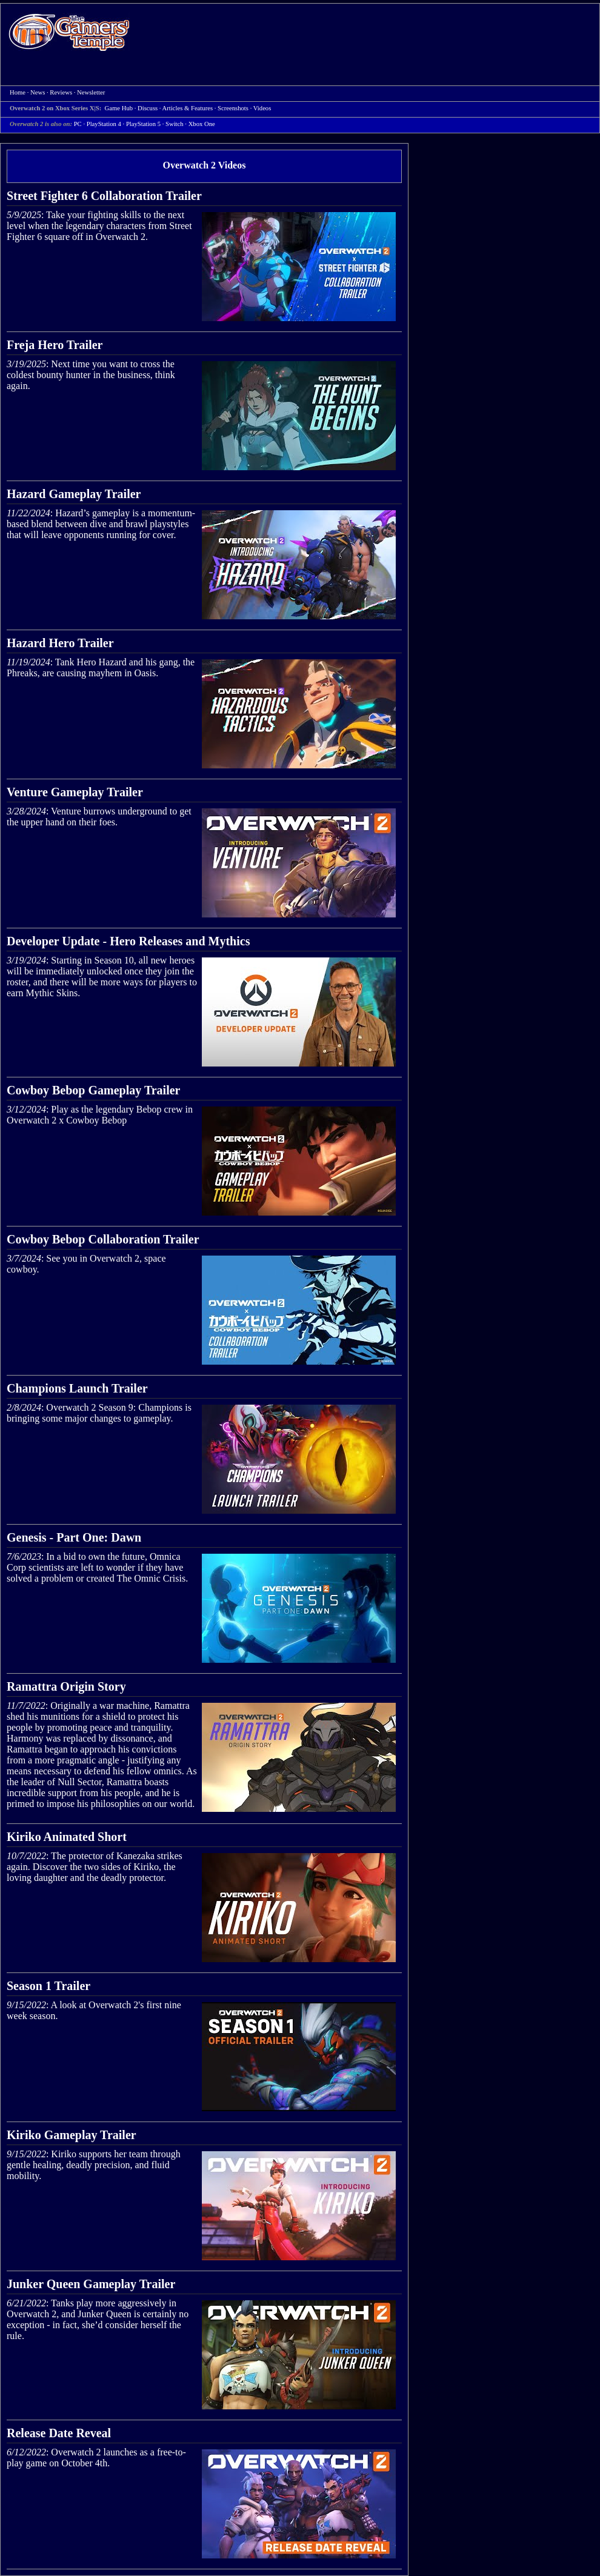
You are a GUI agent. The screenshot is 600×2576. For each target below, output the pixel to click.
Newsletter (91, 92)
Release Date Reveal (59, 2433)
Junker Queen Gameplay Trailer (91, 2284)
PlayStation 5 (143, 124)
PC (78, 124)
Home (69, 32)
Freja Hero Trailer (54, 344)
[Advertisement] (365, 91)
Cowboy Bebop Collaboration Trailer (103, 1239)
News (37, 92)
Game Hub (119, 108)
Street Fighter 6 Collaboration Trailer (104, 195)
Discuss (148, 108)
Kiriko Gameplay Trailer (71, 2135)
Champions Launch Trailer (77, 1388)
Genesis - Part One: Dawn (74, 1537)
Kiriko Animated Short (67, 1836)
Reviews (61, 92)
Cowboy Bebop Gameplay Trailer (93, 1090)
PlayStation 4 (104, 124)
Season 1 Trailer (48, 1985)
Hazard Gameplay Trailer (74, 494)
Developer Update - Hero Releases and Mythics (128, 941)
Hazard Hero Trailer (60, 643)
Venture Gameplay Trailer (75, 792)
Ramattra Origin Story (66, 1686)
